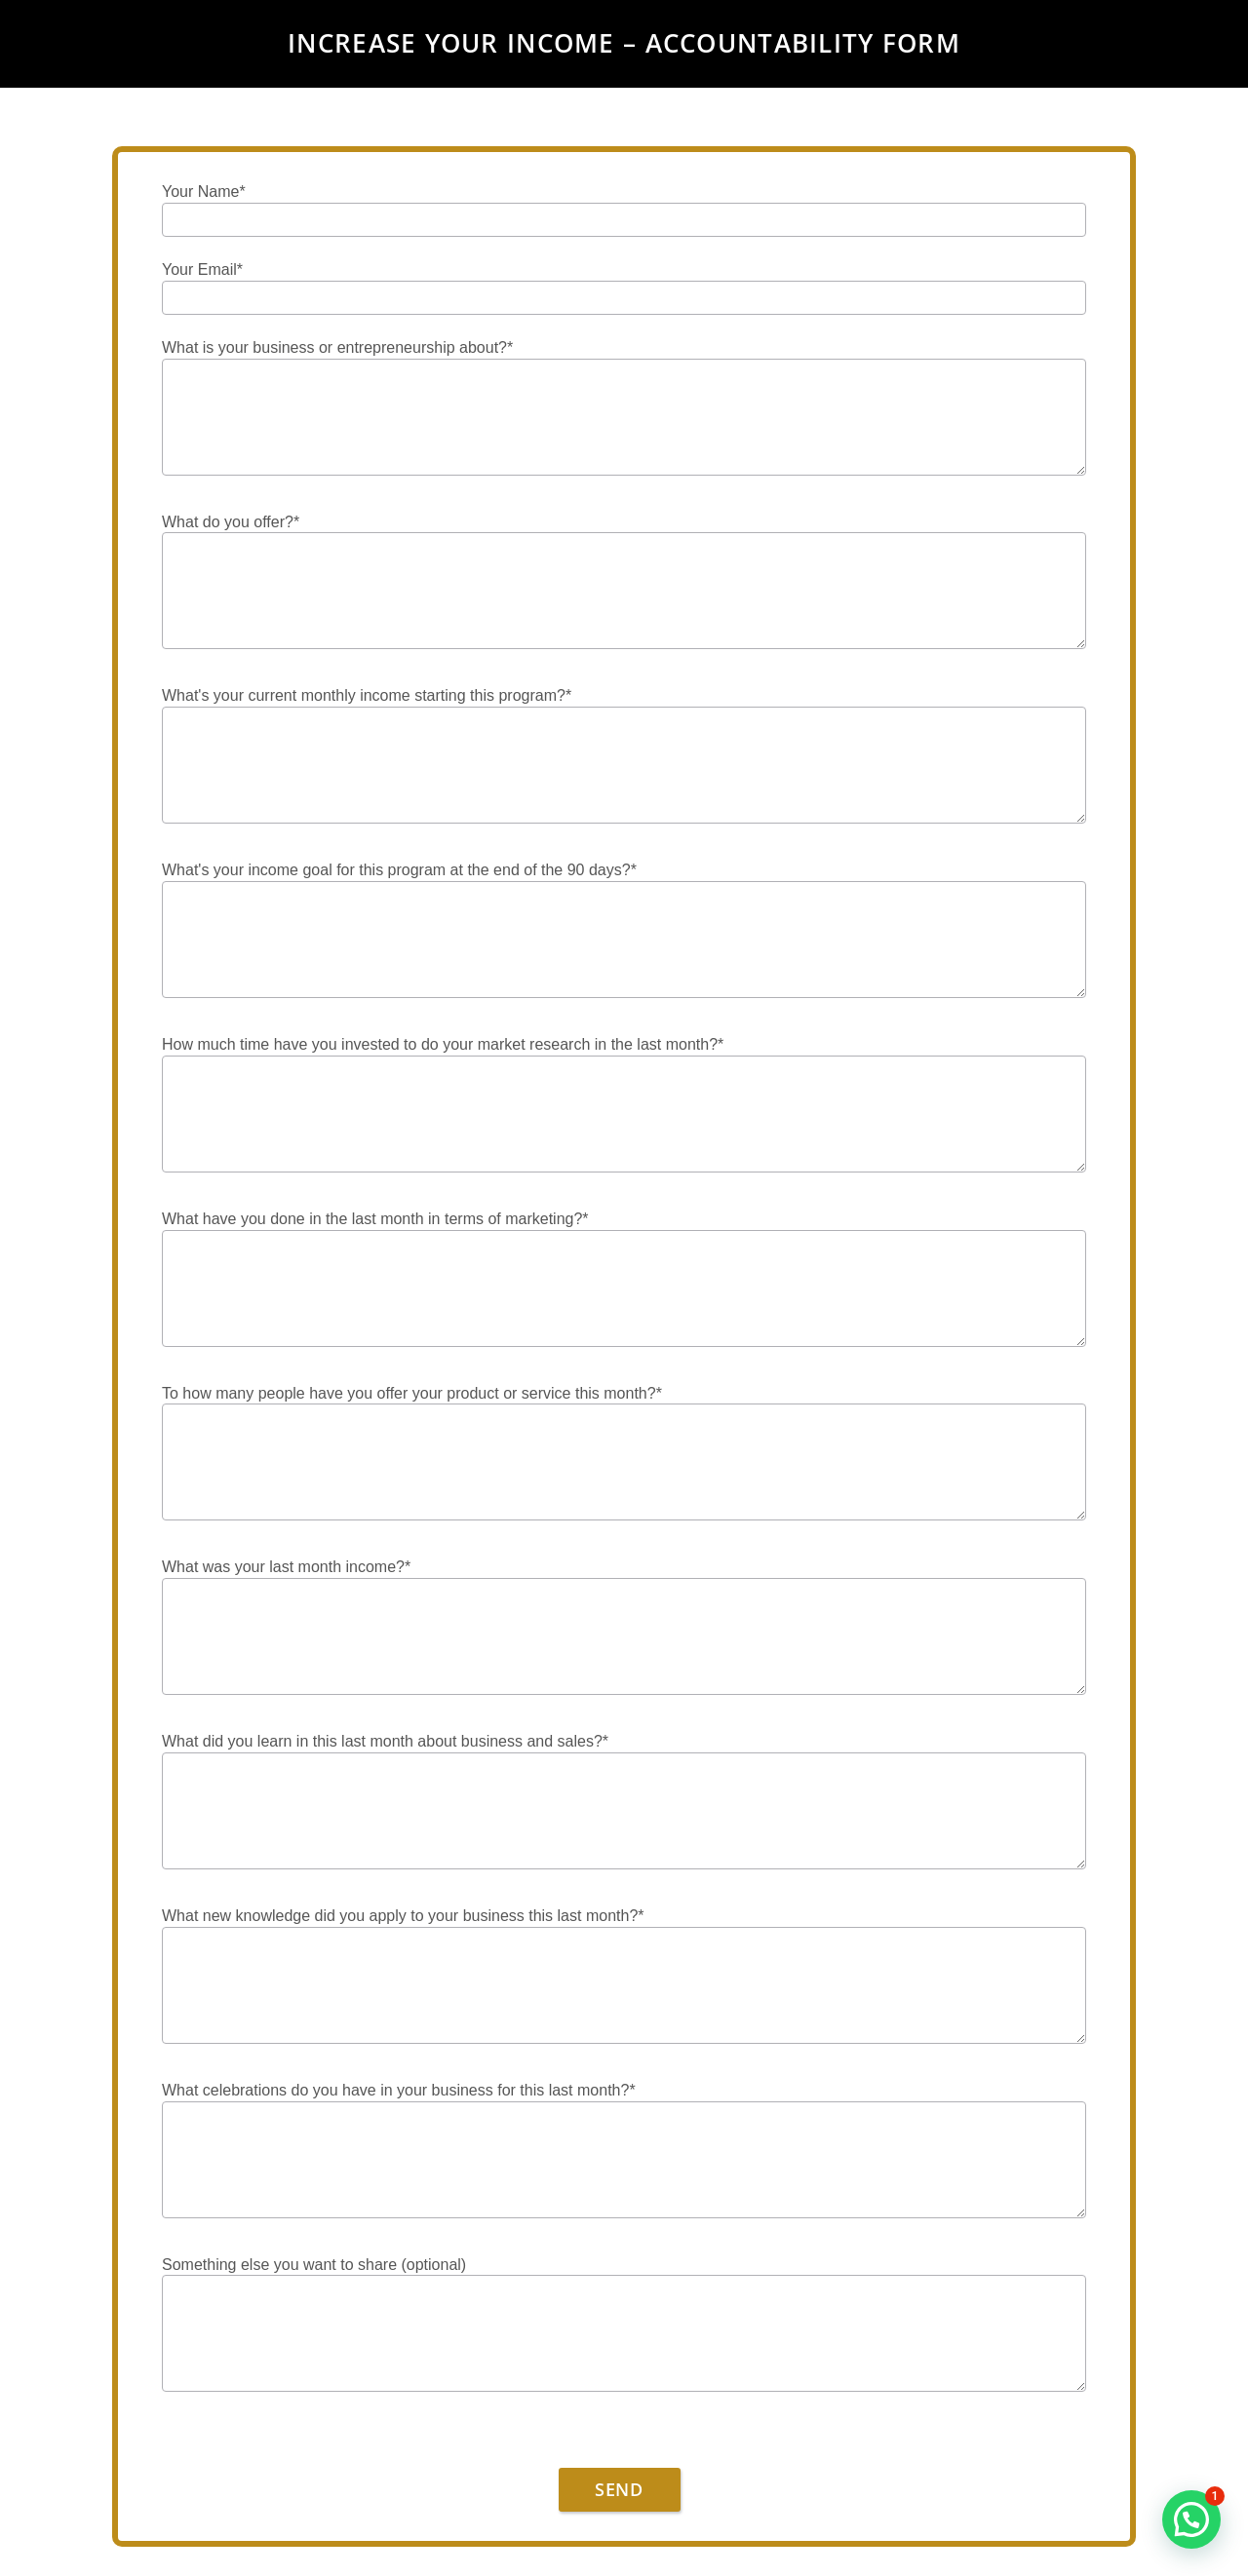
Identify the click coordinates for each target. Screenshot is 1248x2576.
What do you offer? (230, 523)
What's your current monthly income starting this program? (366, 696)
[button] (1191, 2519)
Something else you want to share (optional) (314, 2264)
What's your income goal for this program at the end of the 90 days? (399, 871)
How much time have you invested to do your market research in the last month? (442, 1045)
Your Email (202, 270)
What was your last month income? (286, 1567)
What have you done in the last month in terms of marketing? (375, 1220)
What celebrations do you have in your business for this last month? (399, 2091)
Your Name (204, 192)
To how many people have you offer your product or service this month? (412, 1394)
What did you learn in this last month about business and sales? (385, 1742)
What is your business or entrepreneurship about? (337, 348)
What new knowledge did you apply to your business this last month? (403, 1916)
